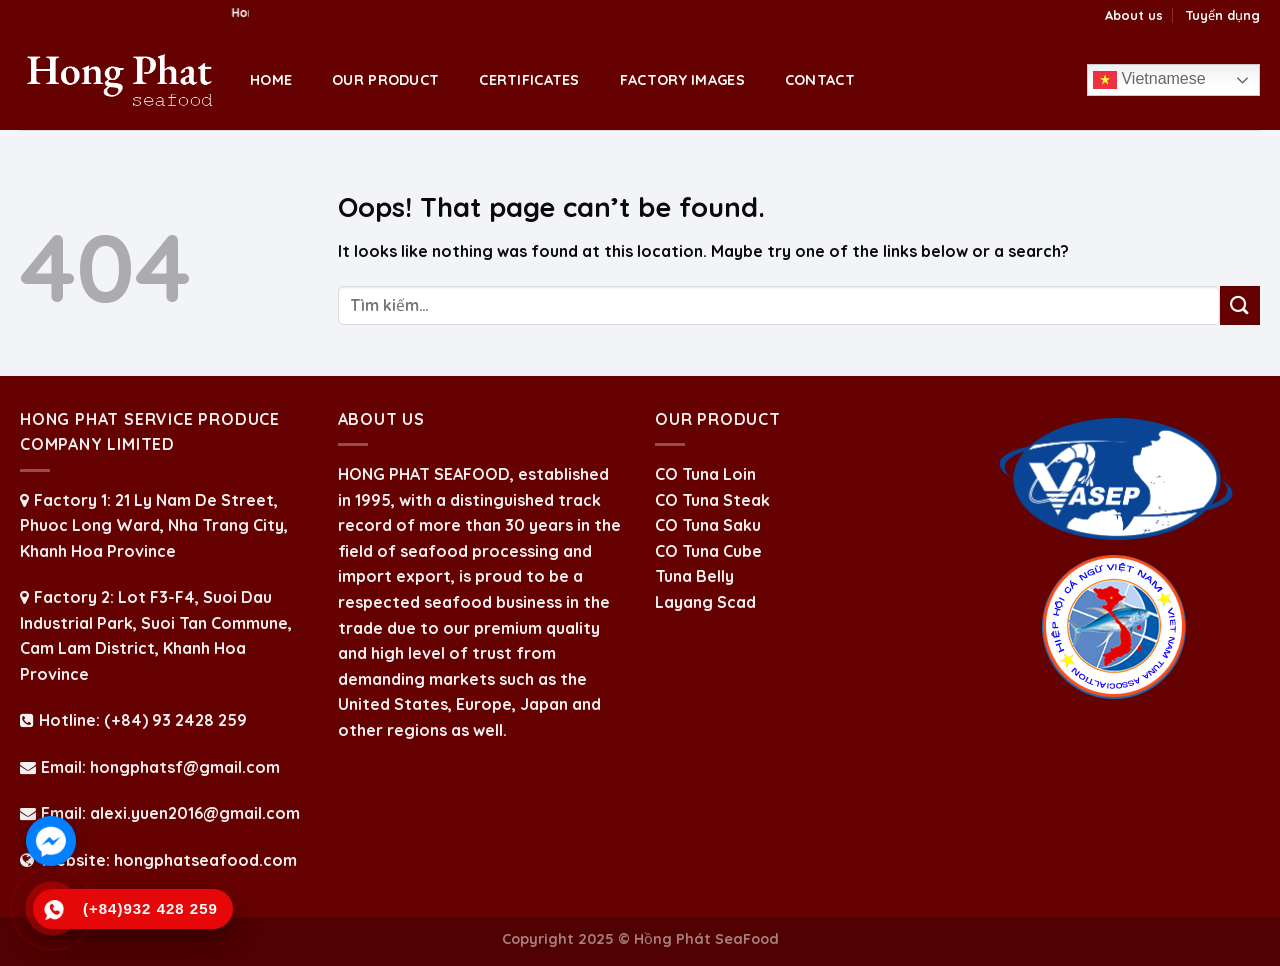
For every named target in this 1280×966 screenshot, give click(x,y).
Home (271, 80)
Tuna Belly (694, 576)
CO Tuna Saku (708, 525)
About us (1134, 15)
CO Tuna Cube (708, 551)
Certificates (529, 80)
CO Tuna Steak (712, 500)
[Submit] (1240, 305)
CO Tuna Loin (705, 474)
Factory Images (682, 80)
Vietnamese (1149, 80)
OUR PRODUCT (385, 80)
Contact (820, 80)
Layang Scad (705, 602)
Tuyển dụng (1222, 15)
